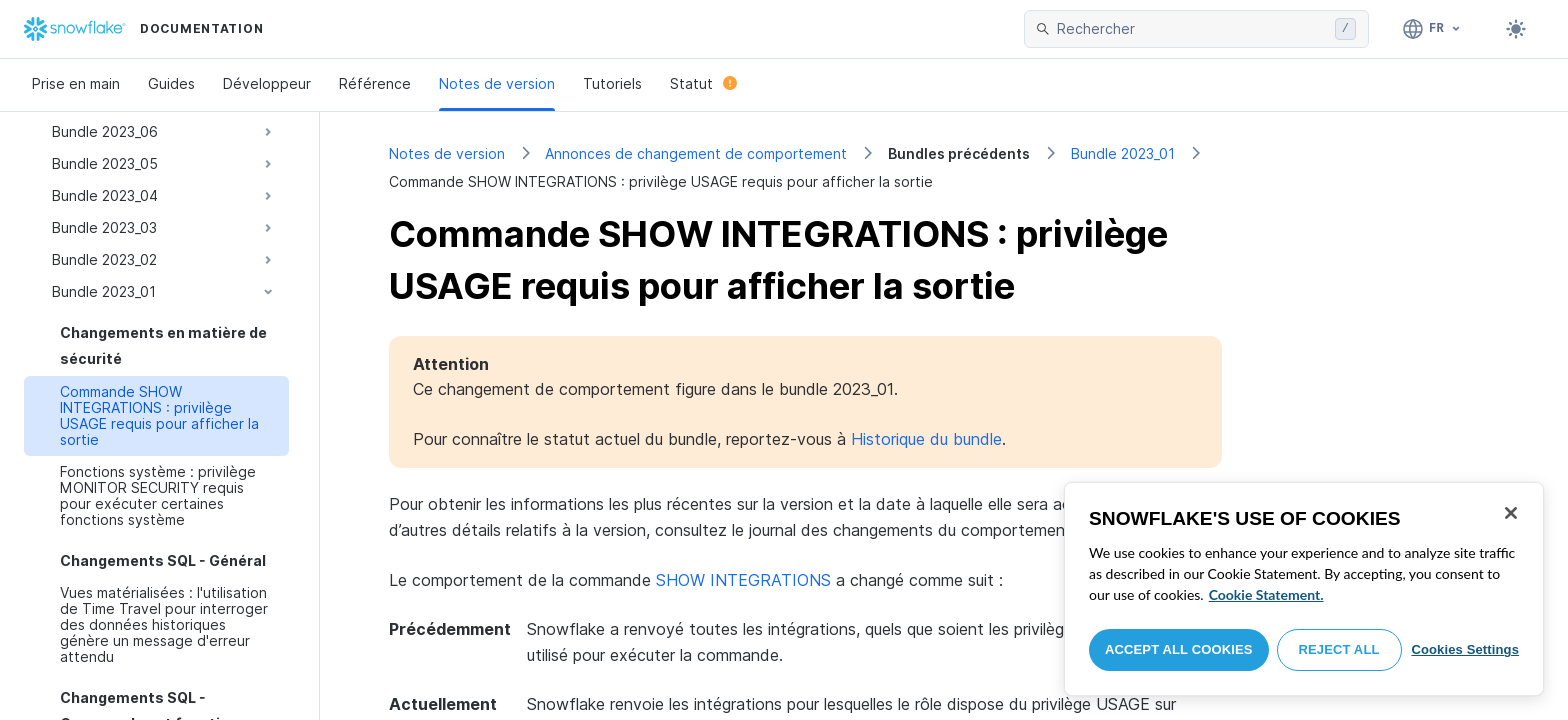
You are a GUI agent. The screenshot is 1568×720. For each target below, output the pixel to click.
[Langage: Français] (1432, 29)
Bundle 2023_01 (1123, 153)
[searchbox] (1192, 29)
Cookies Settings (1465, 649)
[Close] (1511, 513)
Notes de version (497, 83)
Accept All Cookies (1179, 649)
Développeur (267, 83)
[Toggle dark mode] (1516, 29)
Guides (171, 83)
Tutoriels (612, 83)
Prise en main (76, 83)
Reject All (1339, 649)
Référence (375, 83)
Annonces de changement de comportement (696, 153)
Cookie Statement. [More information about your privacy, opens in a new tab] (1266, 594)
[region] (1304, 589)
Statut (703, 83)
